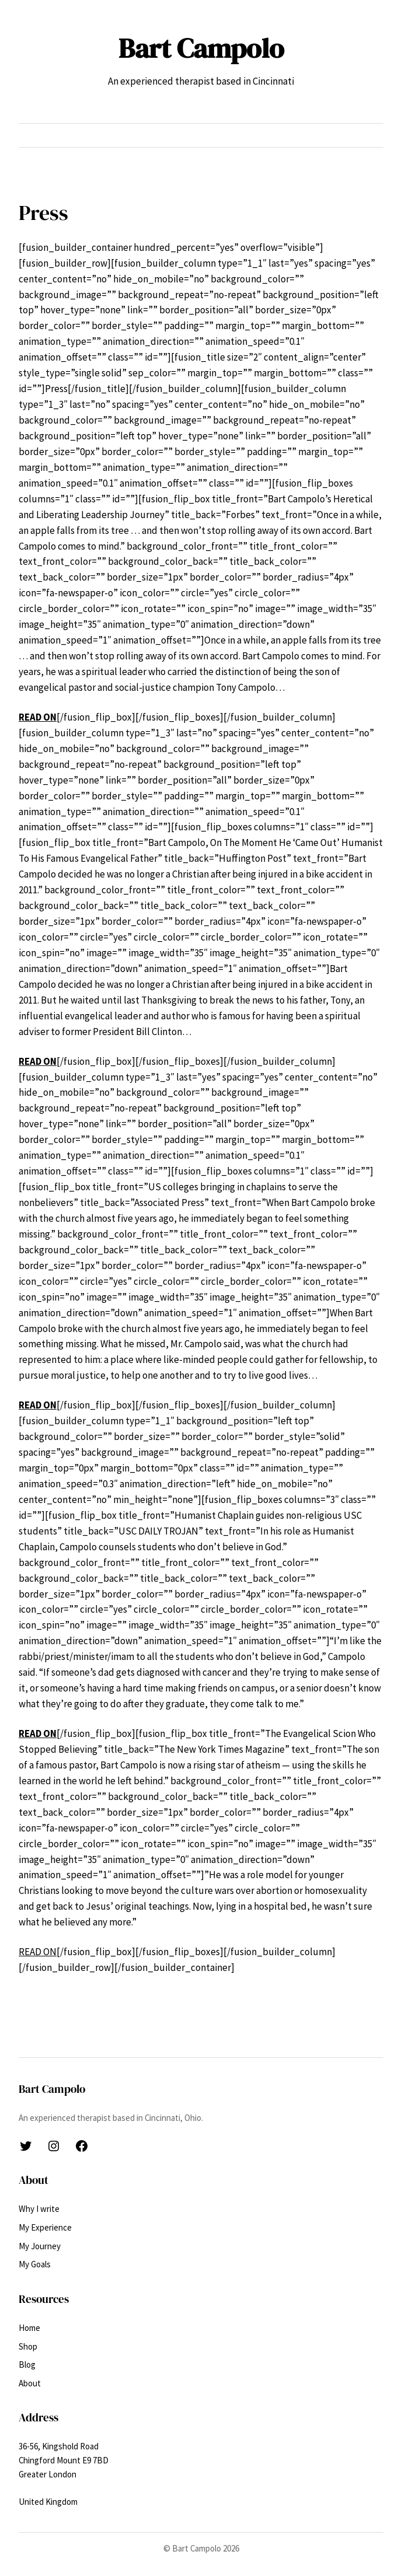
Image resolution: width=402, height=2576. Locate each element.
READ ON (38, 1733)
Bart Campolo (201, 48)
